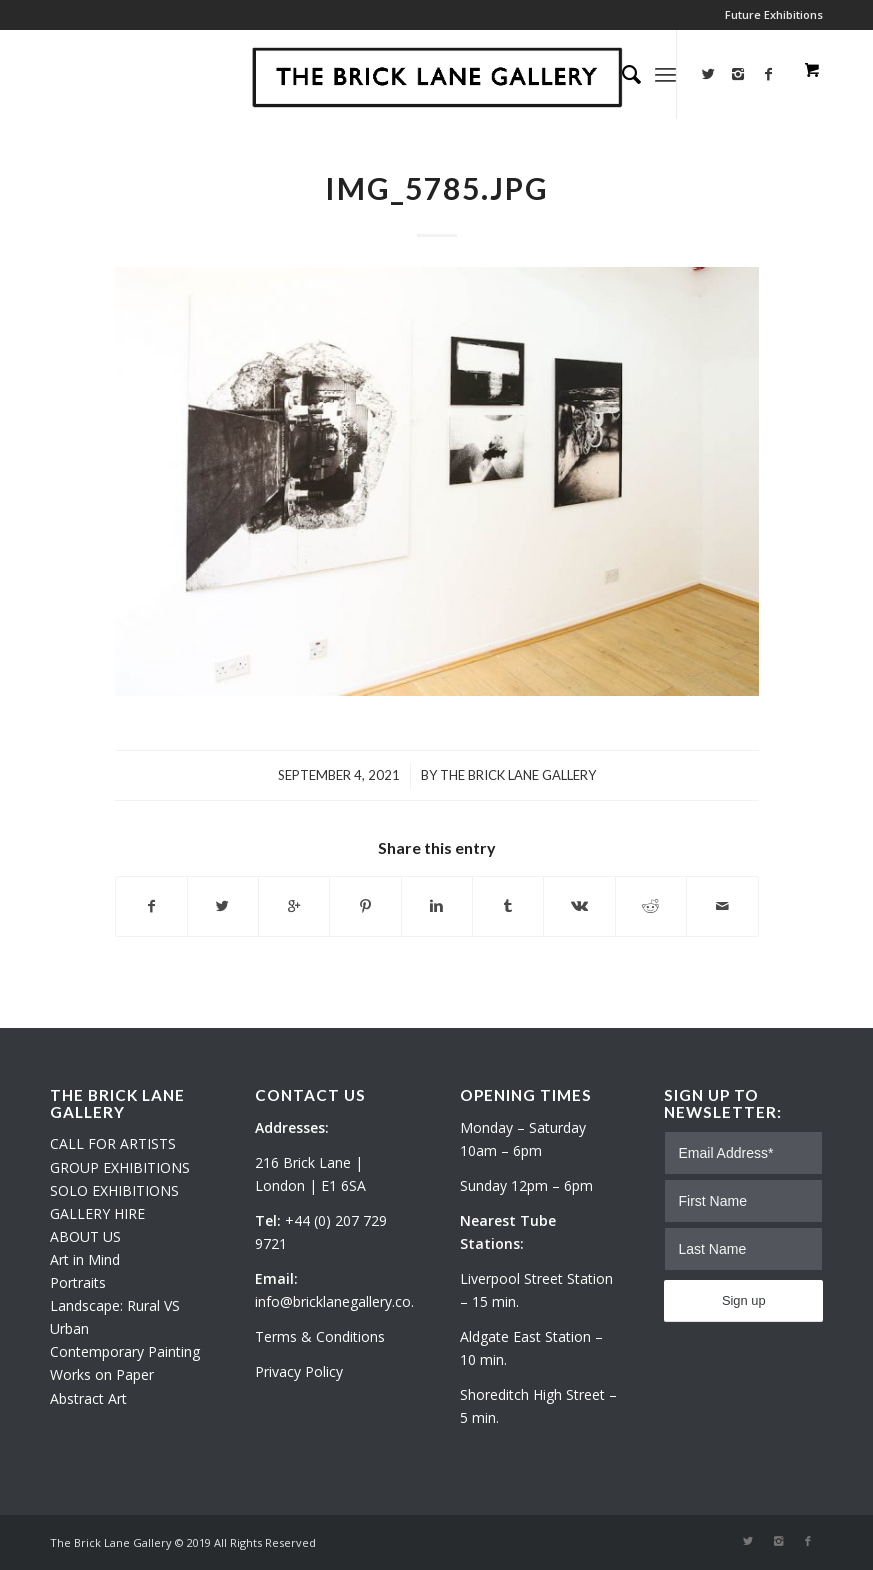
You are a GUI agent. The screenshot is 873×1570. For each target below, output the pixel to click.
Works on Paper (102, 1374)
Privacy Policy (299, 1371)
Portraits (78, 1282)
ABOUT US (85, 1236)
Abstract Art (88, 1398)
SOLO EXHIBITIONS (114, 1190)
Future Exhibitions (774, 14)
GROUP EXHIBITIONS (120, 1167)
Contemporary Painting (125, 1351)
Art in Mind (85, 1259)
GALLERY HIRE (97, 1213)
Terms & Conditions (320, 1336)
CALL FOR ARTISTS (113, 1143)
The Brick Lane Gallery (518, 775)
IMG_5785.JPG (437, 188)
